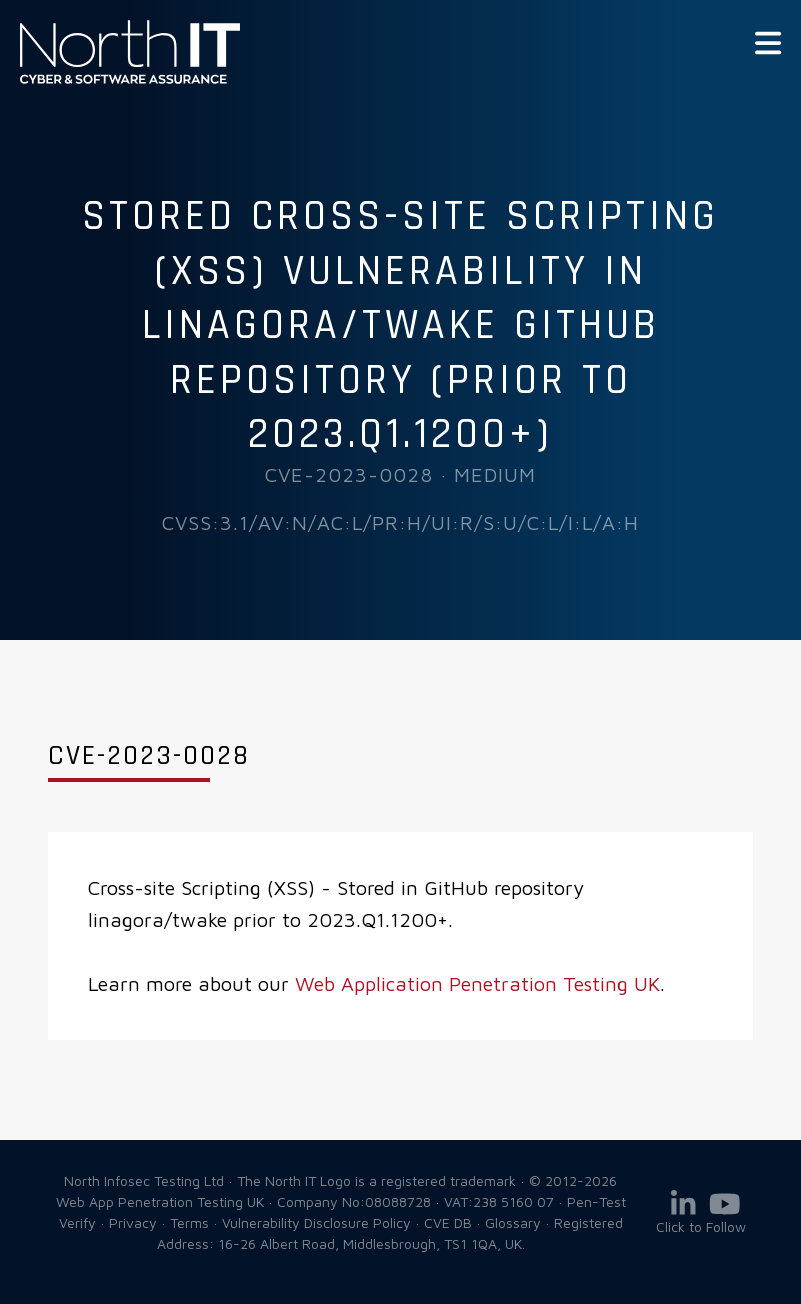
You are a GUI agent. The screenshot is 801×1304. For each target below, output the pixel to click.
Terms (189, 1222)
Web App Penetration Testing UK (130, 80)
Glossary (513, 1222)
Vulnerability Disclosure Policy (316, 1222)
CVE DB (448, 1222)
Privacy (133, 1222)
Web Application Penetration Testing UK (477, 983)
